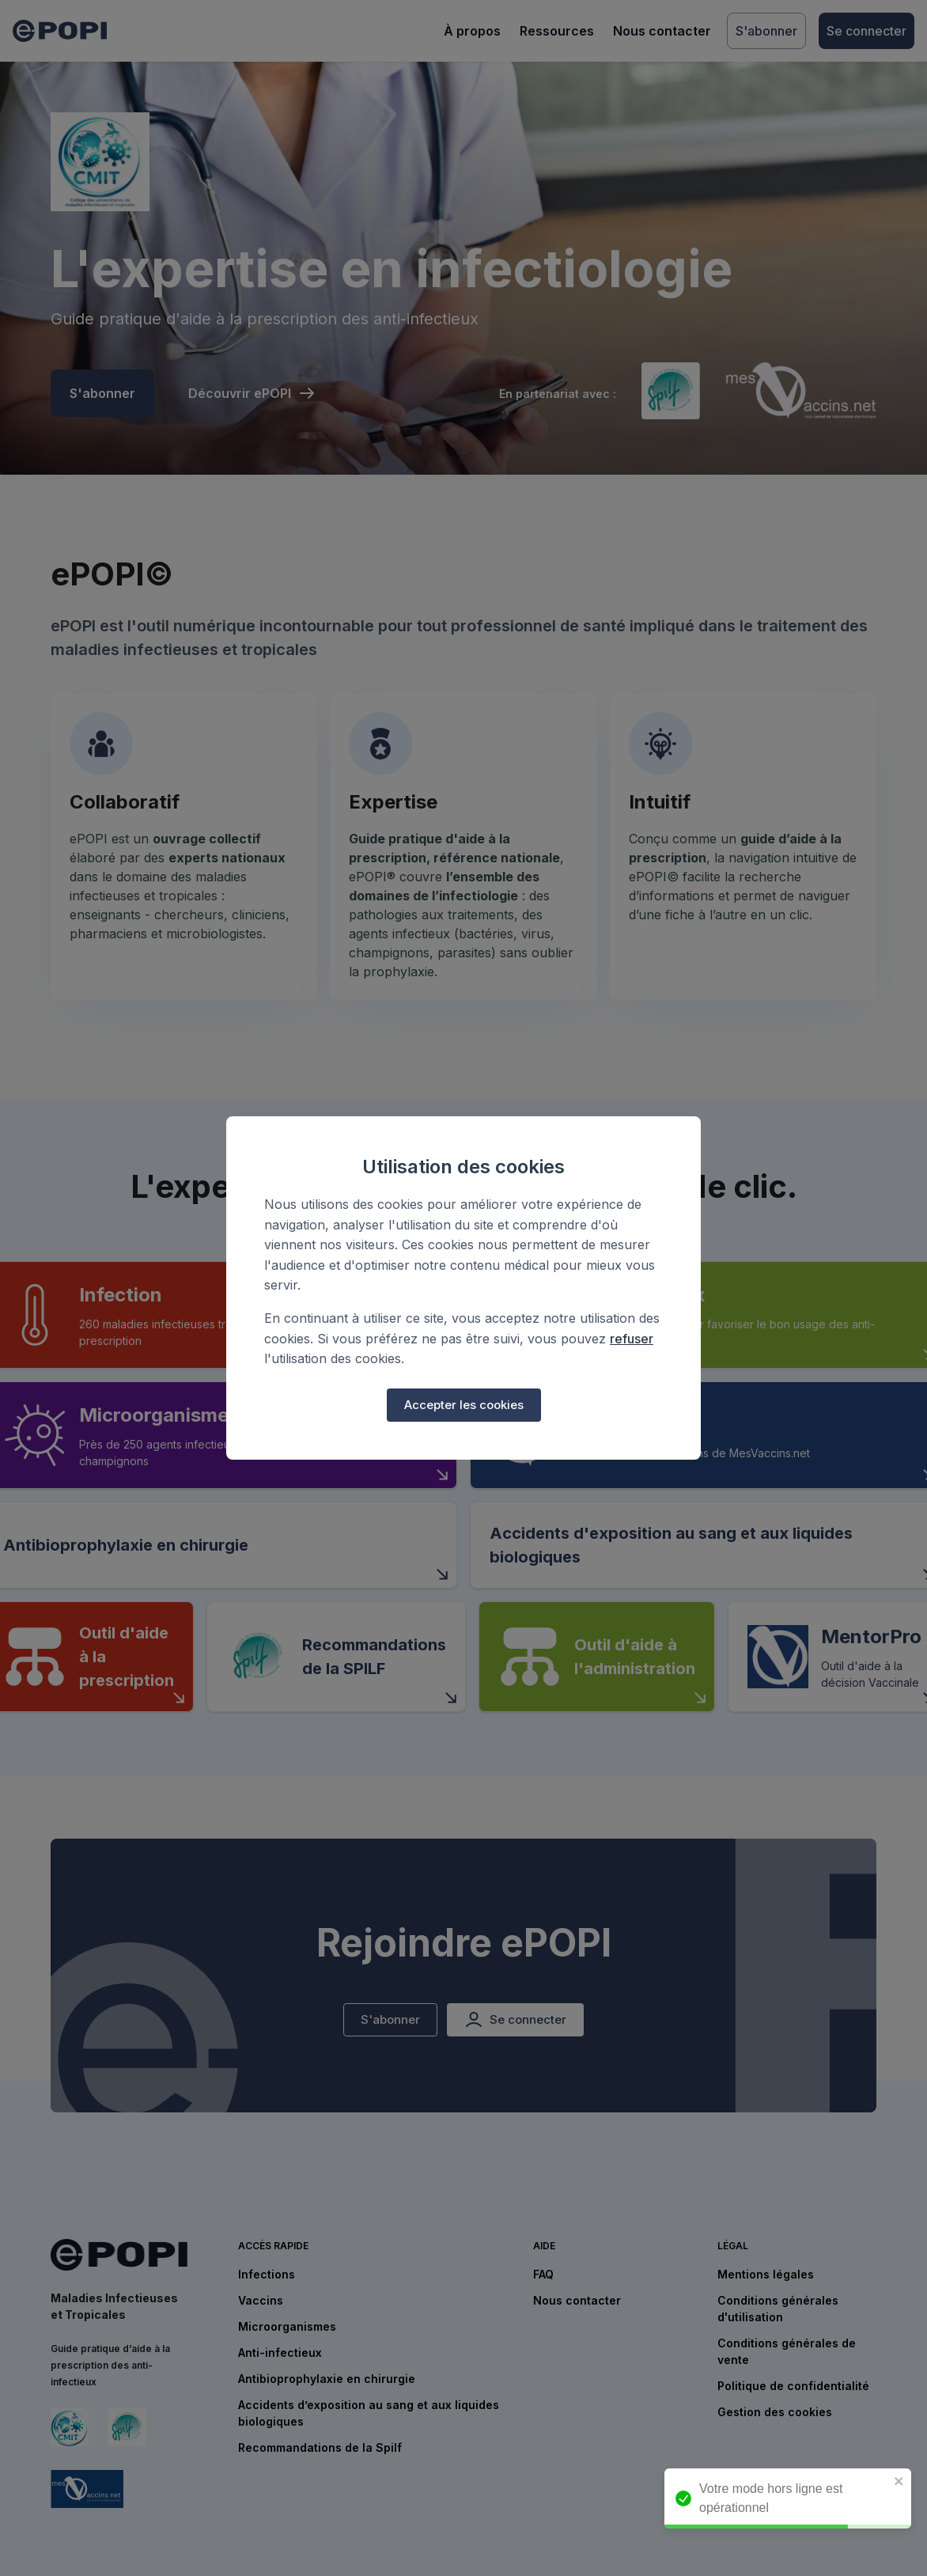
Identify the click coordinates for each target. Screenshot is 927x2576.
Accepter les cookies (464, 1405)
